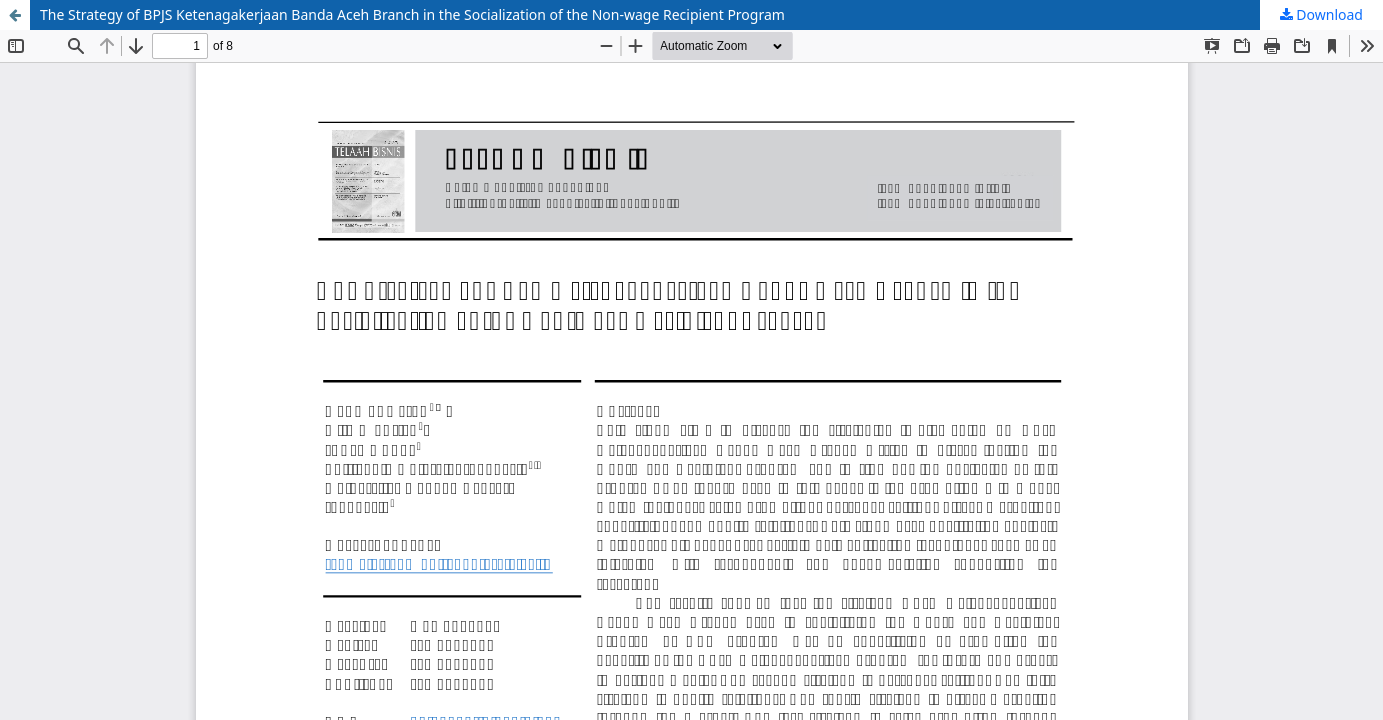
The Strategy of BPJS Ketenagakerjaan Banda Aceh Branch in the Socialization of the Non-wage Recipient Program (412, 14)
